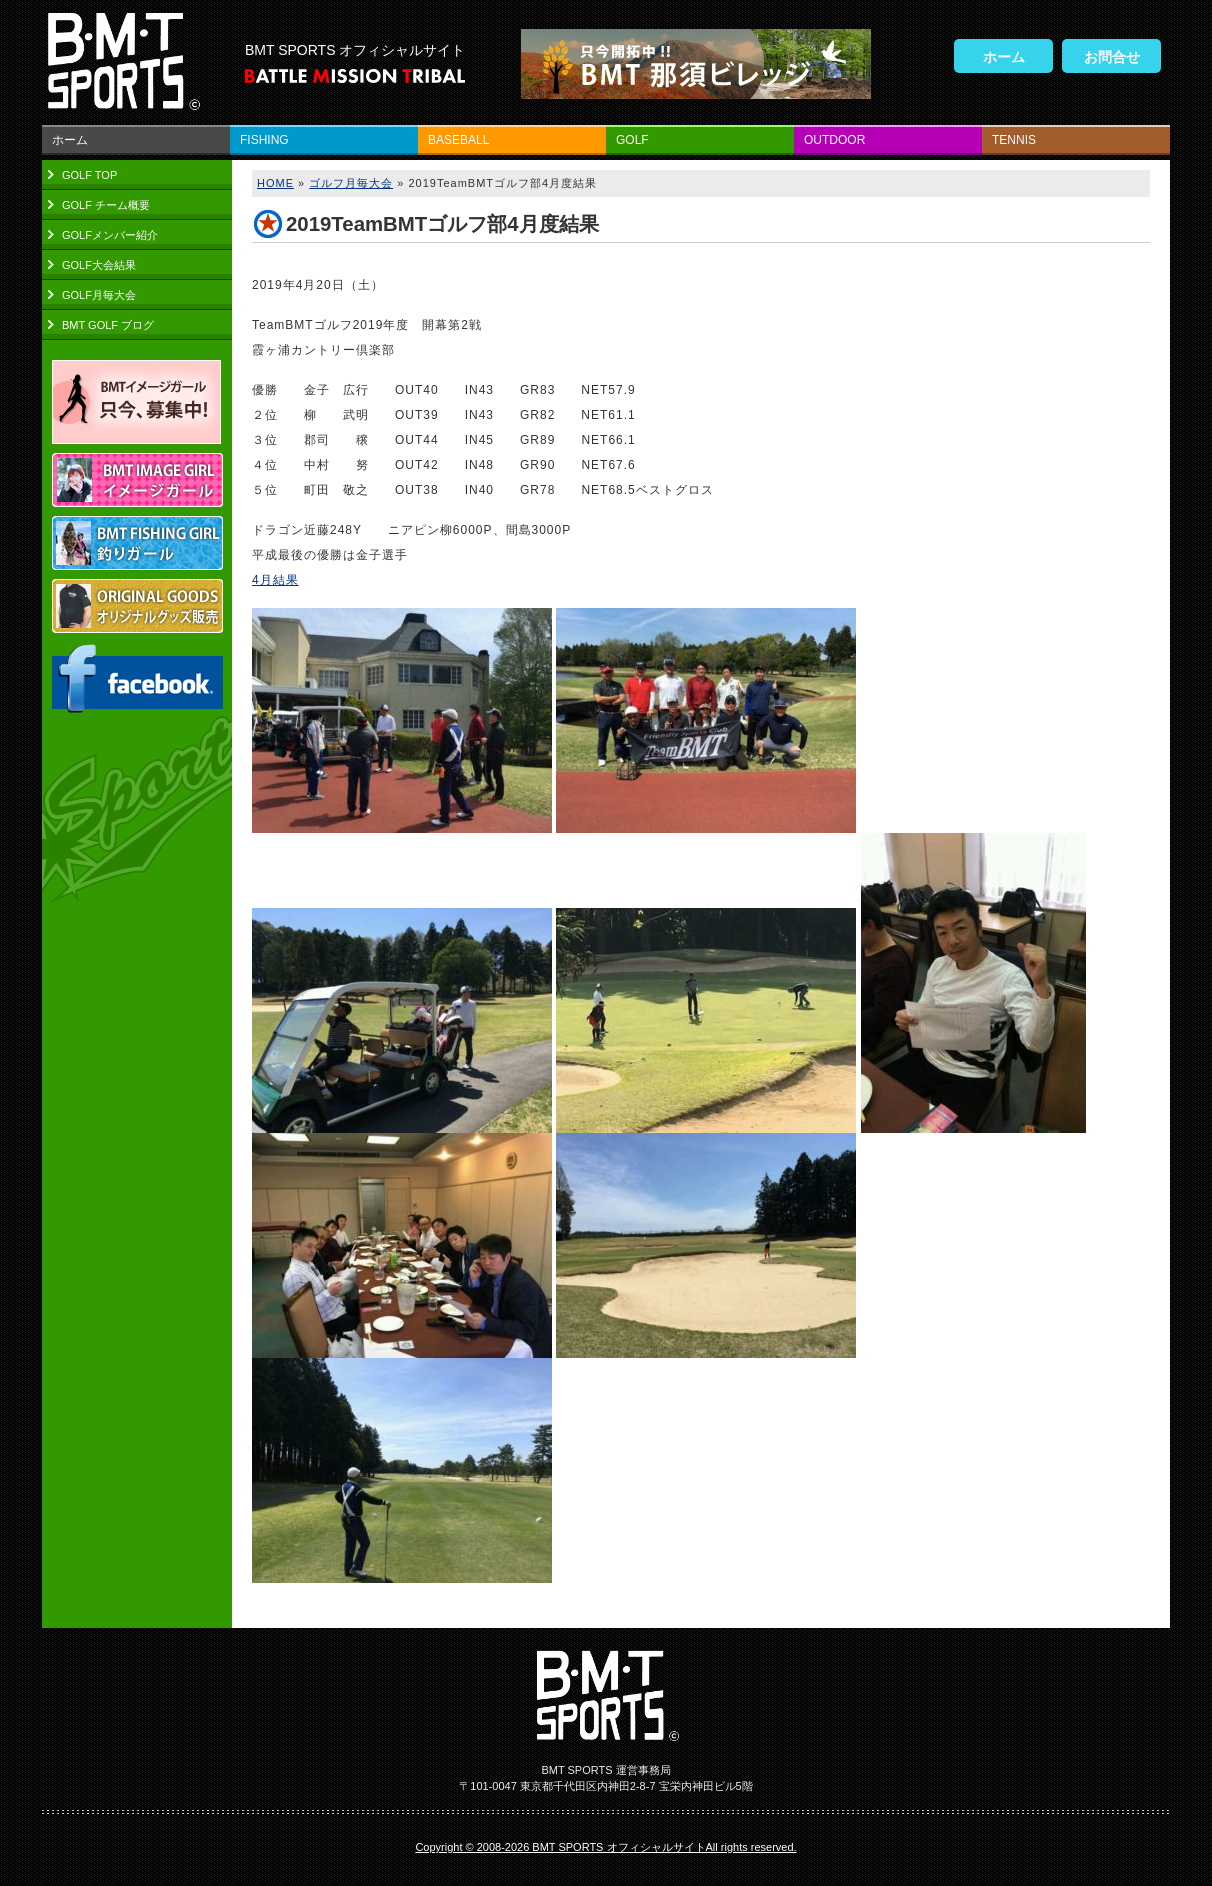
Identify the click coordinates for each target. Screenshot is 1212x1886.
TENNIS (1014, 140)
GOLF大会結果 (99, 265)
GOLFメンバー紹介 (110, 235)
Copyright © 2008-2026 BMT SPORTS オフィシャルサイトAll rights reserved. (605, 1847)
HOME (275, 183)
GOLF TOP (89, 175)
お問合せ (1112, 57)
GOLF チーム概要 (106, 205)
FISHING (264, 140)
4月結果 (275, 580)
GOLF (632, 140)
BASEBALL (458, 140)
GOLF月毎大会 (99, 295)
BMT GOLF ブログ (108, 325)
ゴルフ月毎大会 (351, 183)
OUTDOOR (834, 140)
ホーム (1004, 57)
